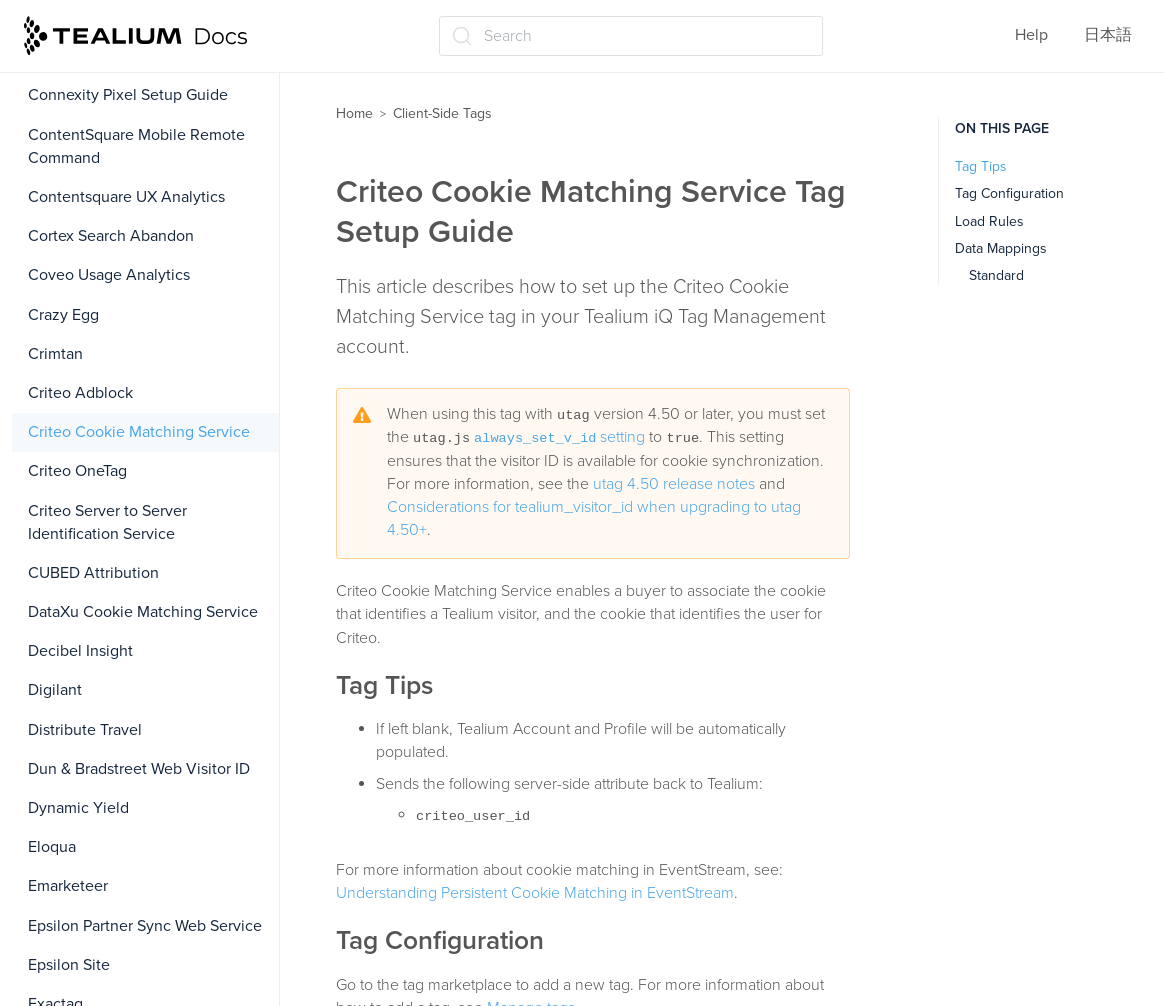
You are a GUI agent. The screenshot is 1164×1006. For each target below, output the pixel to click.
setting (559, 437)
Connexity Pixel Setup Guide (128, 95)
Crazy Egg (63, 315)
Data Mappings (1001, 248)
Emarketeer (68, 886)
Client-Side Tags (442, 113)
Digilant (55, 690)
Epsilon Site (69, 965)
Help (1031, 35)
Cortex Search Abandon (111, 236)
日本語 (1108, 35)
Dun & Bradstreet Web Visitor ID (139, 769)
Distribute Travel (85, 730)
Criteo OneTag (77, 471)
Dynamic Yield (78, 808)
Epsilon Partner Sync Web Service (145, 926)
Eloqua (52, 847)
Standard (996, 275)
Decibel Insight (80, 651)
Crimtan (55, 354)
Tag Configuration (1009, 193)
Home (354, 113)
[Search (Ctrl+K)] (631, 36)
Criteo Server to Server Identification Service (107, 522)
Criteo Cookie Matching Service (139, 432)
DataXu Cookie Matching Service (143, 612)
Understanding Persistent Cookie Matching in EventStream (535, 893)
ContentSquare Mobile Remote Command (136, 146)
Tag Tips (981, 166)
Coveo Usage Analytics (109, 275)
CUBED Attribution (93, 573)
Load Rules (989, 221)
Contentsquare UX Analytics (126, 197)
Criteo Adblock (80, 393)
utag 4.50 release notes (674, 484)
